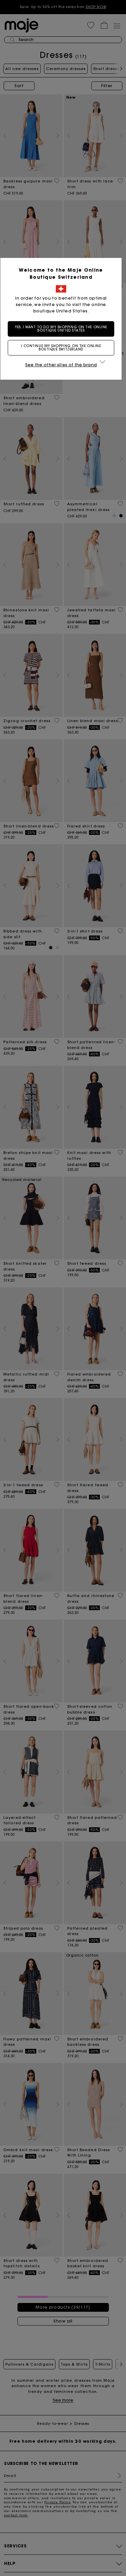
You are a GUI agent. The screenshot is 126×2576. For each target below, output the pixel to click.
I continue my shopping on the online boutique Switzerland (63, 347)
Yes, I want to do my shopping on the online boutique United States (63, 329)
